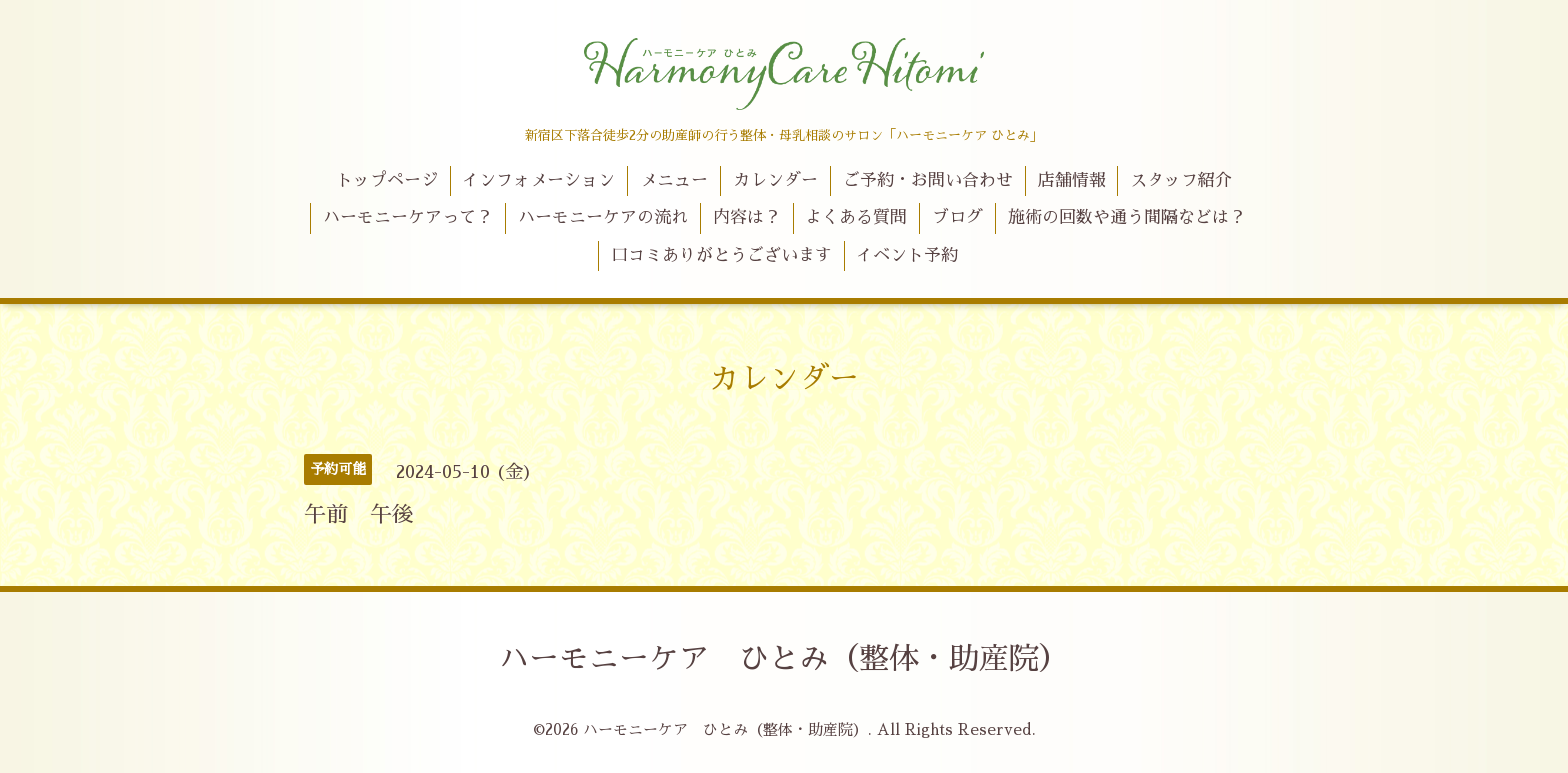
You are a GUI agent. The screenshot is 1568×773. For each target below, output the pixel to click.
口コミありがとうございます (721, 255)
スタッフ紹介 (1181, 180)
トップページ (387, 180)
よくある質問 (856, 217)
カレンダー (775, 180)
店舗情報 (1072, 180)
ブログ (957, 217)
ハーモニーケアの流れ (603, 217)
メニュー (674, 180)
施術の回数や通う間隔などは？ (1127, 217)
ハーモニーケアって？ (408, 217)
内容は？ (747, 217)
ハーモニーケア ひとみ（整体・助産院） (784, 659)
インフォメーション (538, 180)
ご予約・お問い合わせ (928, 180)
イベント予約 (907, 255)
